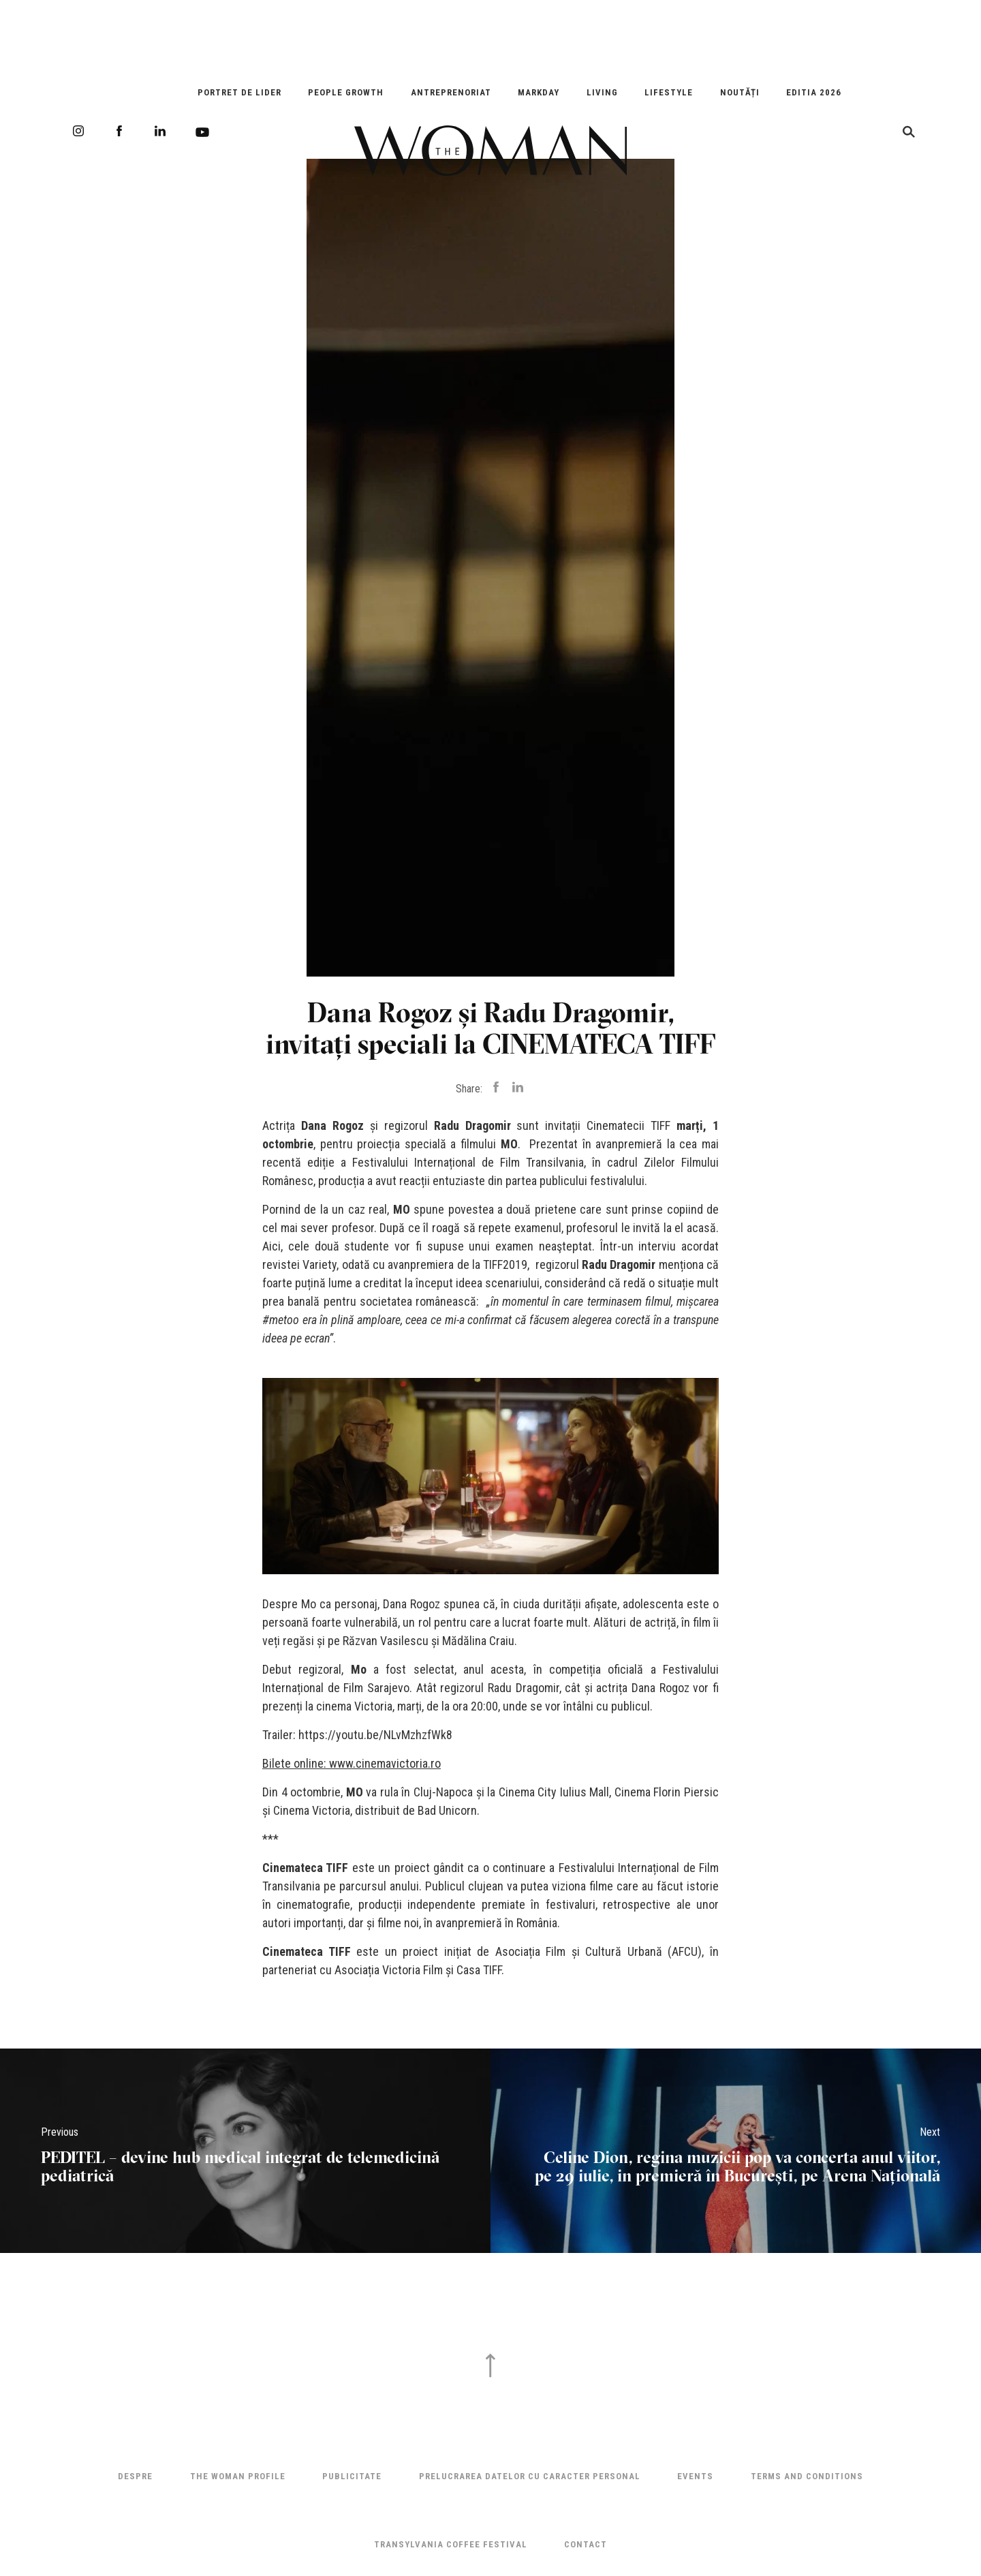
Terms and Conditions (807, 2476)
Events (695, 2476)
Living (602, 92)
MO (509, 1144)
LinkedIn (160, 130)
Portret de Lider (239, 92)
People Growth (346, 92)
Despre (135, 2476)
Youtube (202, 132)
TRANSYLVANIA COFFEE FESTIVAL (450, 2544)
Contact (585, 2544)
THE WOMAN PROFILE (237, 2476)
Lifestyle (668, 92)
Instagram (78, 130)
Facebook (119, 130)
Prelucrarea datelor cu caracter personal (529, 2476)
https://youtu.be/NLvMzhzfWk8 (375, 1735)
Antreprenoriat (451, 92)
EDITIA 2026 (813, 92)
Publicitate (352, 2476)
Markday (538, 92)
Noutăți (740, 92)
